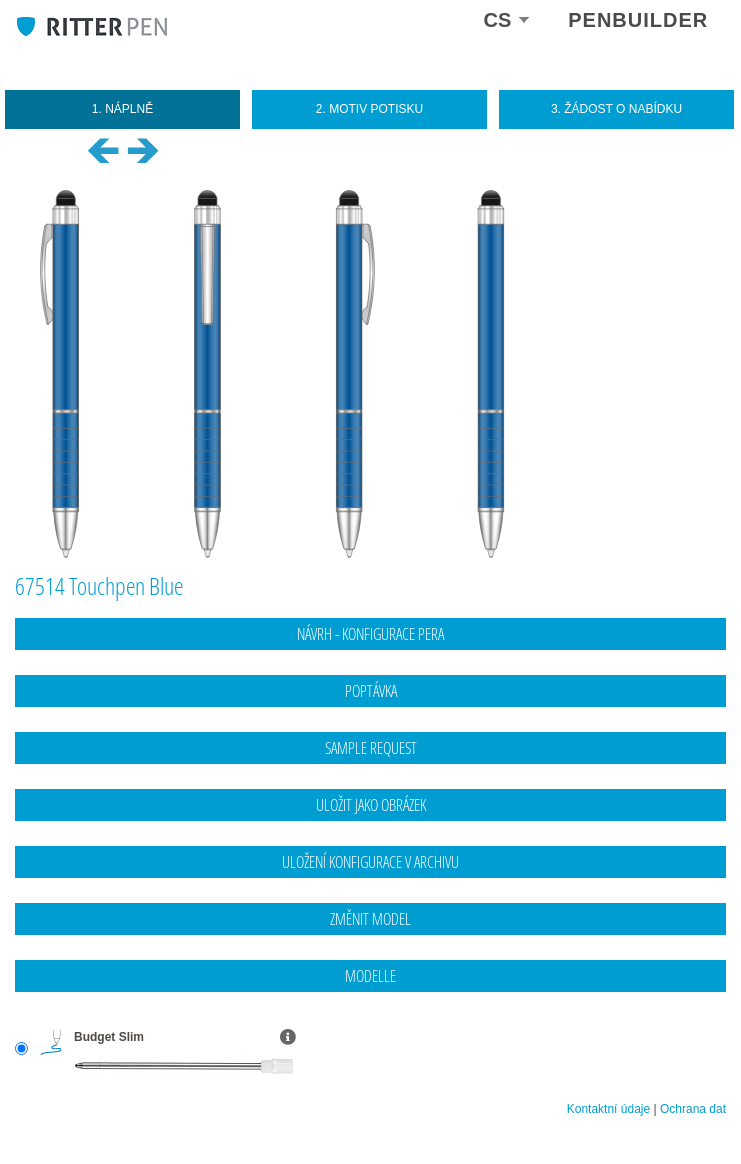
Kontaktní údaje (608, 1109)
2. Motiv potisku (369, 109)
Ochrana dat (693, 1109)
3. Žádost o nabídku (616, 109)
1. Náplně (122, 109)
